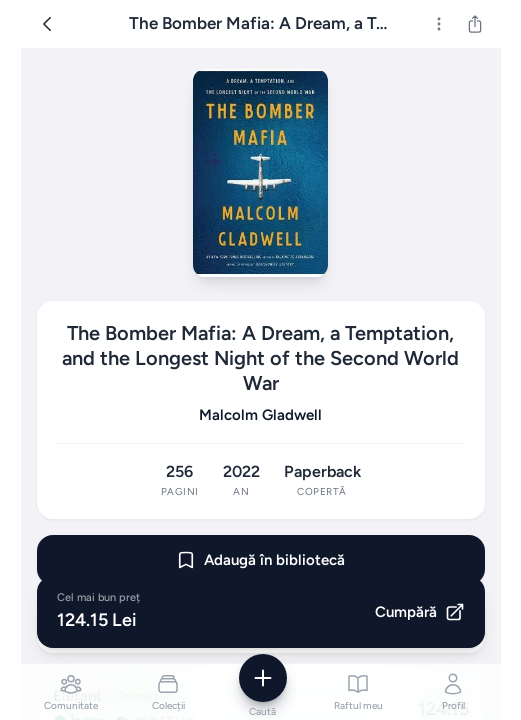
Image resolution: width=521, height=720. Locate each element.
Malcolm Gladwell (260, 415)
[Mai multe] (439, 24)
